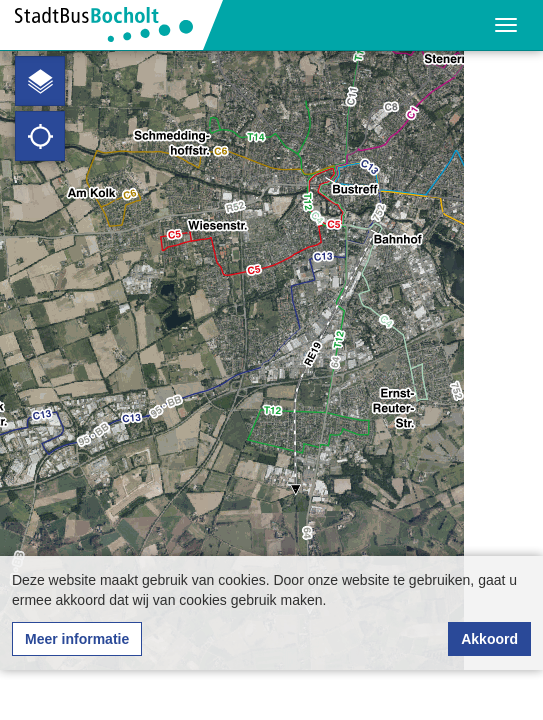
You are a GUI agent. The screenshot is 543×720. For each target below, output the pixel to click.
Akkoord (489, 639)
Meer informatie (77, 639)
